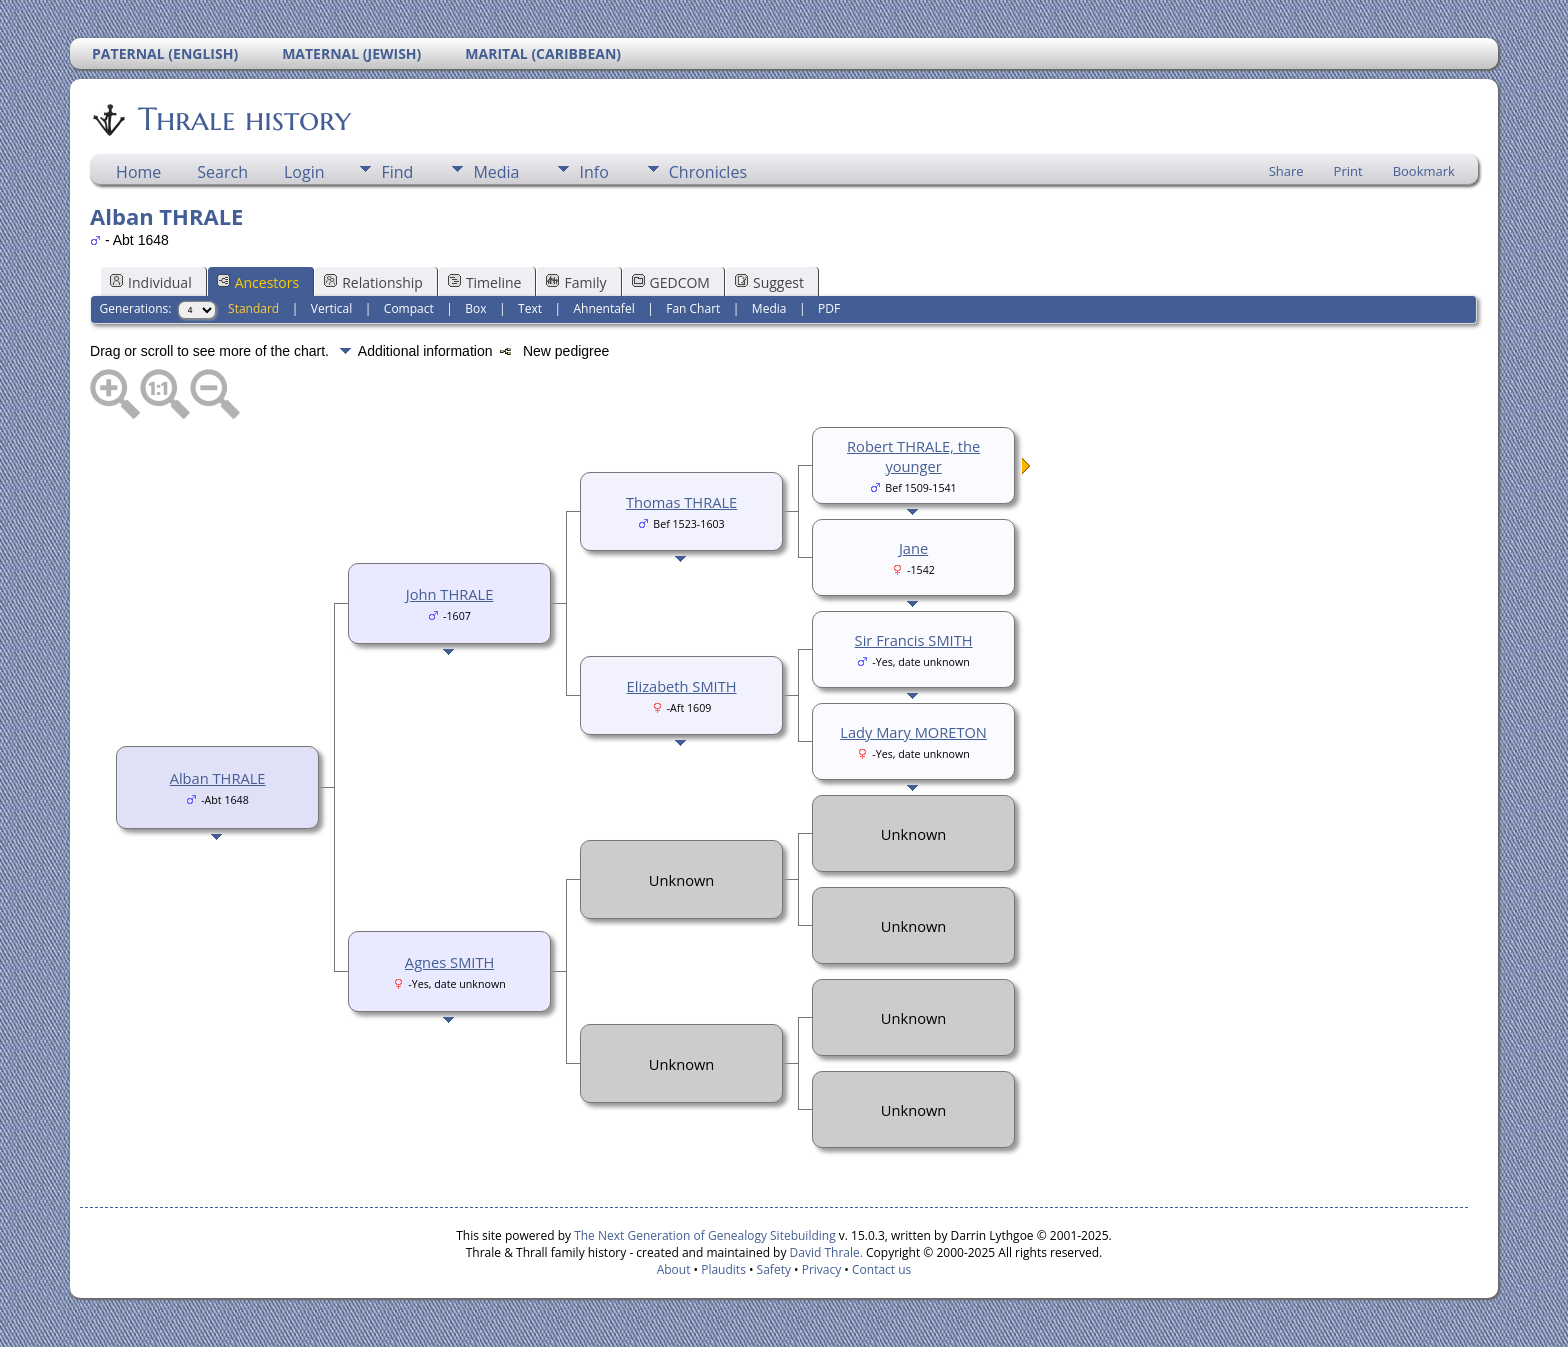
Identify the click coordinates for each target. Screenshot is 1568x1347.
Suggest (769, 282)
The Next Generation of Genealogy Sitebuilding (705, 1235)
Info (593, 172)
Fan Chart (693, 308)
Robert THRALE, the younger (913, 456)
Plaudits (723, 1269)
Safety (774, 1269)
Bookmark (1424, 171)
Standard (253, 308)
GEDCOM (671, 282)
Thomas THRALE (681, 502)
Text (530, 308)
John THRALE (450, 594)
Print (1348, 171)
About (674, 1269)
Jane (913, 548)
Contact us (881, 1269)
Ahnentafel (604, 308)
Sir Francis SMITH (914, 640)
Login (304, 172)
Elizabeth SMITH (682, 686)
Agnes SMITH (449, 962)
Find (397, 172)
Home (138, 172)
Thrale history (243, 119)
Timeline (485, 282)
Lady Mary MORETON (913, 732)
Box (475, 308)
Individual (151, 282)
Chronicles (708, 172)
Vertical (332, 308)
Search (222, 172)
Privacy (822, 1269)
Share (1286, 171)
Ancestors (258, 282)
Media (496, 172)
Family (576, 282)
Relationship (373, 282)
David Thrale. (826, 1252)
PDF (829, 308)
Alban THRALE (218, 778)
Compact (409, 308)
